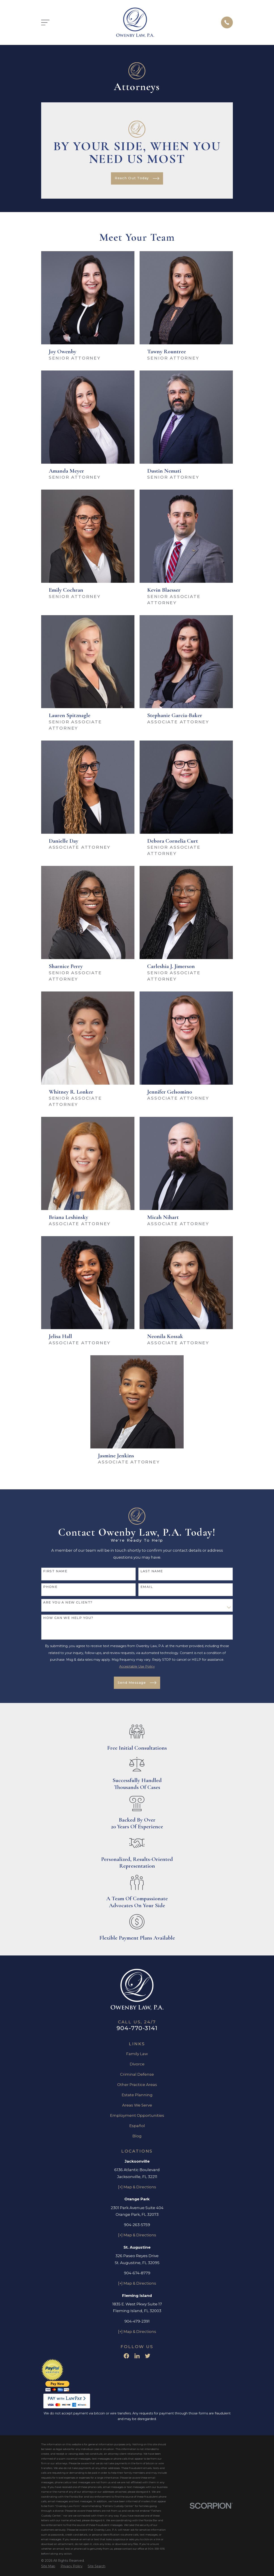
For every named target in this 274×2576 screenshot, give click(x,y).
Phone (50, 1587)
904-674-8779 (137, 2273)
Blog (137, 2136)
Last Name (151, 1571)
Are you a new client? (67, 1602)
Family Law (137, 2054)
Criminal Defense (137, 2074)
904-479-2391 (137, 2321)
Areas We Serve (137, 2105)
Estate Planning (137, 2095)
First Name (55, 1571)
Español (137, 2126)
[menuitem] (48, 2566)
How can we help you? (68, 1618)
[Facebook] (126, 2356)
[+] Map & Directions (137, 2187)
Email (146, 1587)
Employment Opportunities (137, 2115)
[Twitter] (147, 2356)
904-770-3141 (137, 2028)
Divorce (137, 2064)
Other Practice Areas (137, 2084)
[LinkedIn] (137, 2356)
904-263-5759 (137, 2224)
